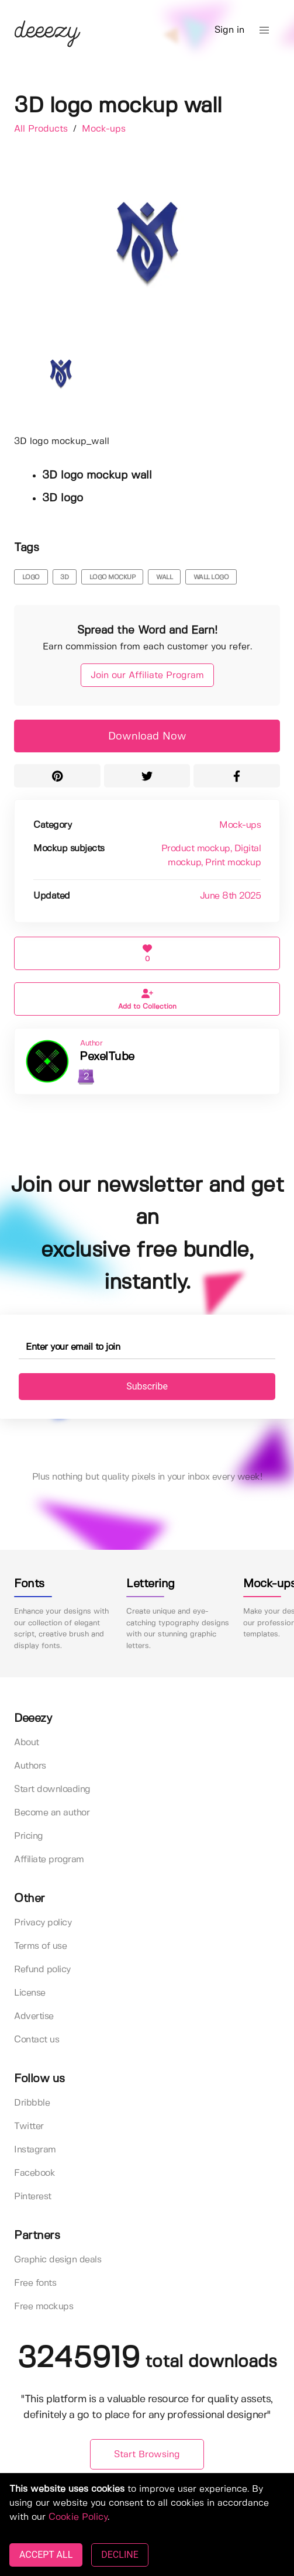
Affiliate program (49, 1859)
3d (64, 577)
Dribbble (32, 2103)
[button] (264, 30)
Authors (30, 1766)
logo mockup (112, 577)
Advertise (34, 2016)
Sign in (229, 30)
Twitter (29, 2126)
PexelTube (106, 1056)
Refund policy (42, 1969)
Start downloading (52, 1789)
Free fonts (35, 2283)
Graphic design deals (57, 2259)
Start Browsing (147, 2454)
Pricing (28, 1836)
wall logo (211, 577)
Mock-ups (104, 129)
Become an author (51, 1812)
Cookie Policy (78, 2517)
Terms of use (40, 1946)
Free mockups (43, 2306)
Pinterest (32, 2196)
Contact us (36, 2039)
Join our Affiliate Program (147, 675)
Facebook (34, 2173)
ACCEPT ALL (45, 2554)
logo (31, 577)
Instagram (35, 2149)
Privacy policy (42, 1922)
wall (164, 577)
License (30, 1993)
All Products (42, 129)
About (26, 1742)
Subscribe (147, 1386)
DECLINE (119, 2554)
